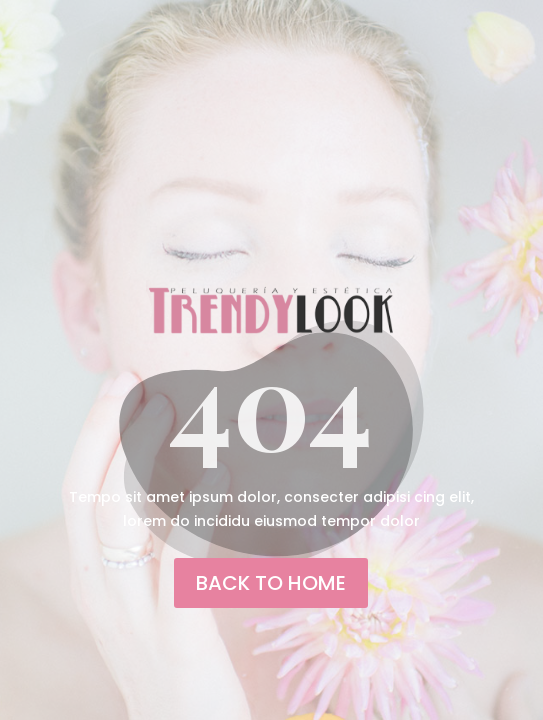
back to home (271, 583)
